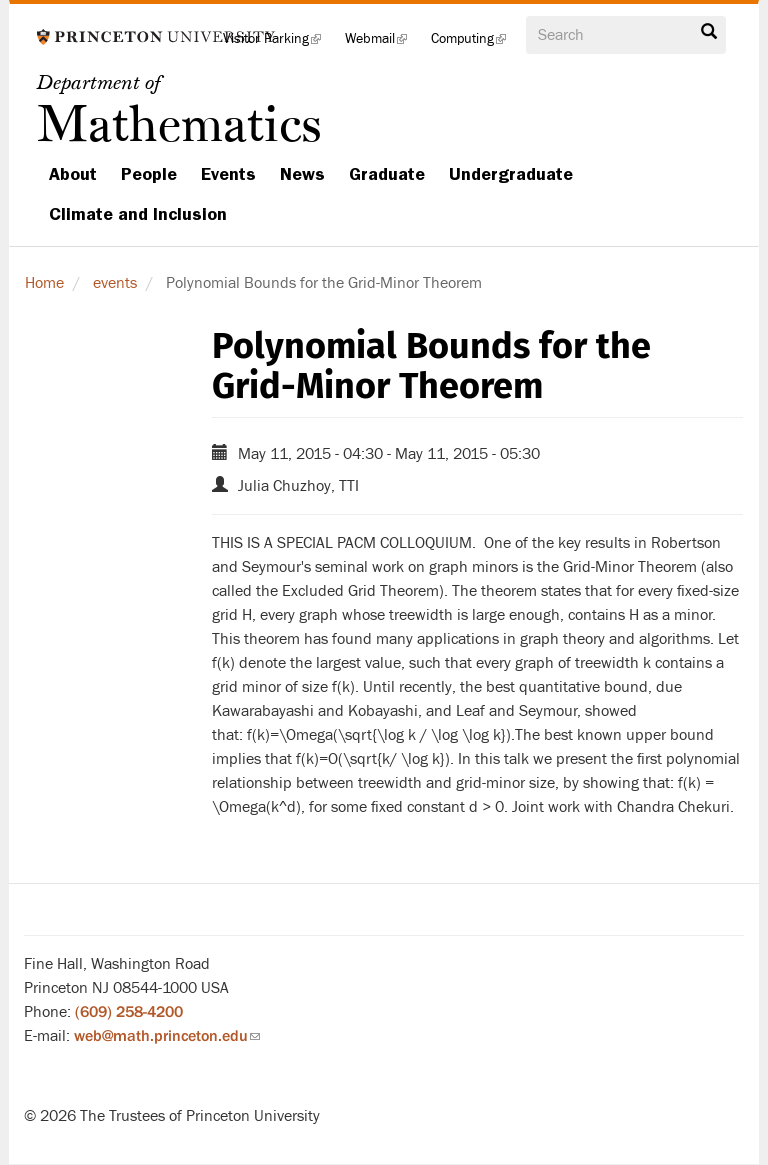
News (302, 174)
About (73, 174)
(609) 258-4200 (129, 1012)
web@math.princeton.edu (167, 1036)
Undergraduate (511, 174)
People (149, 174)
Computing (474, 44)
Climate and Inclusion (138, 214)
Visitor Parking (278, 44)
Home (44, 283)
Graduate (387, 174)
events (115, 283)
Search (709, 32)
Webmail (382, 44)
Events (228, 174)
